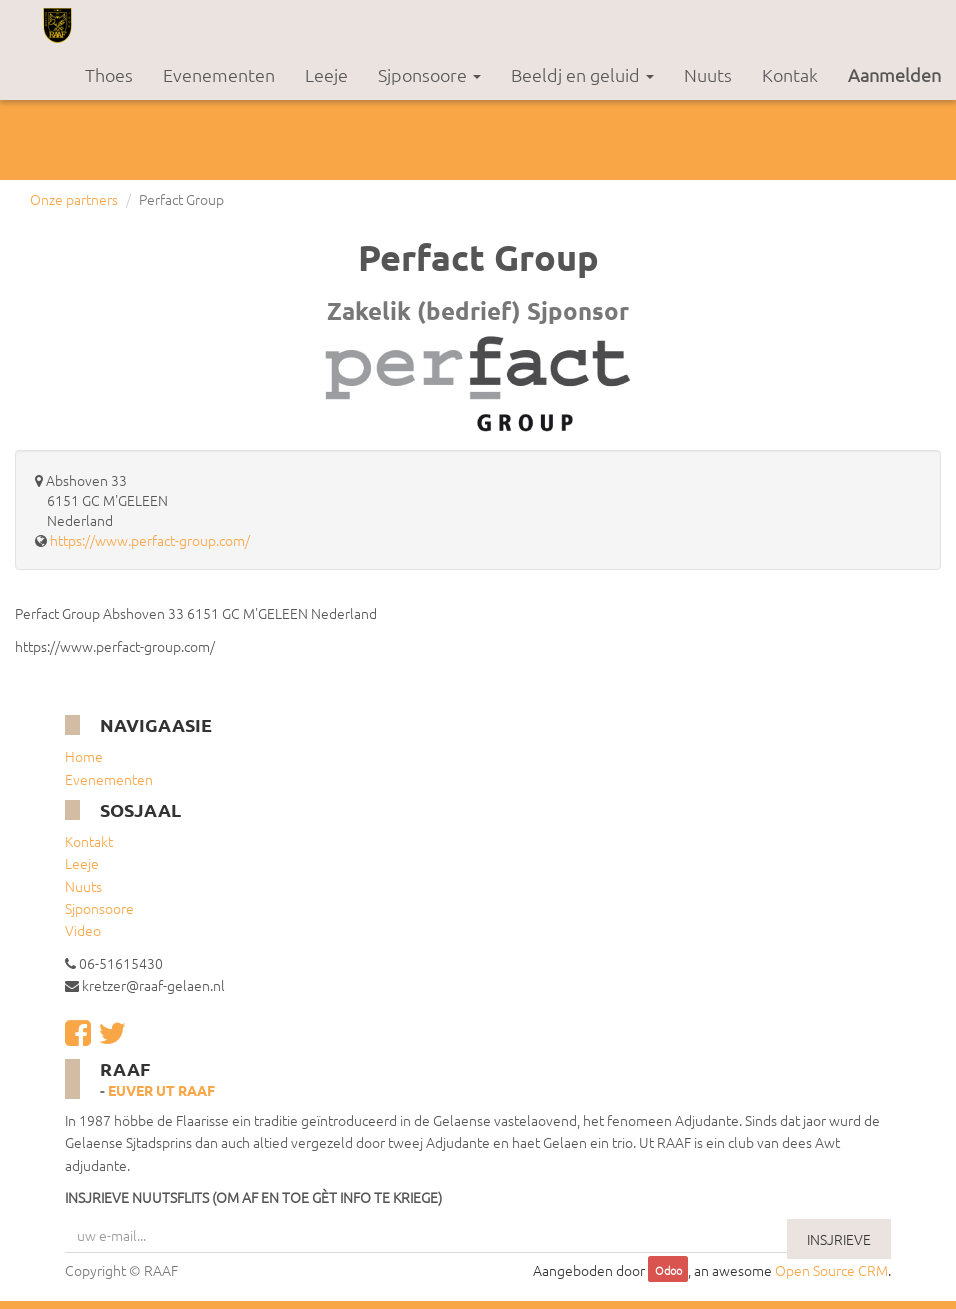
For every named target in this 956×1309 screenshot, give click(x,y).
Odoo (668, 1271)
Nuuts (83, 886)
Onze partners (74, 199)
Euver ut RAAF (161, 1090)
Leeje (82, 863)
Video (83, 930)
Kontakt (89, 841)
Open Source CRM (831, 1270)
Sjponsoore (99, 908)
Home (84, 756)
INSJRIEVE (839, 1239)
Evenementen (109, 779)
